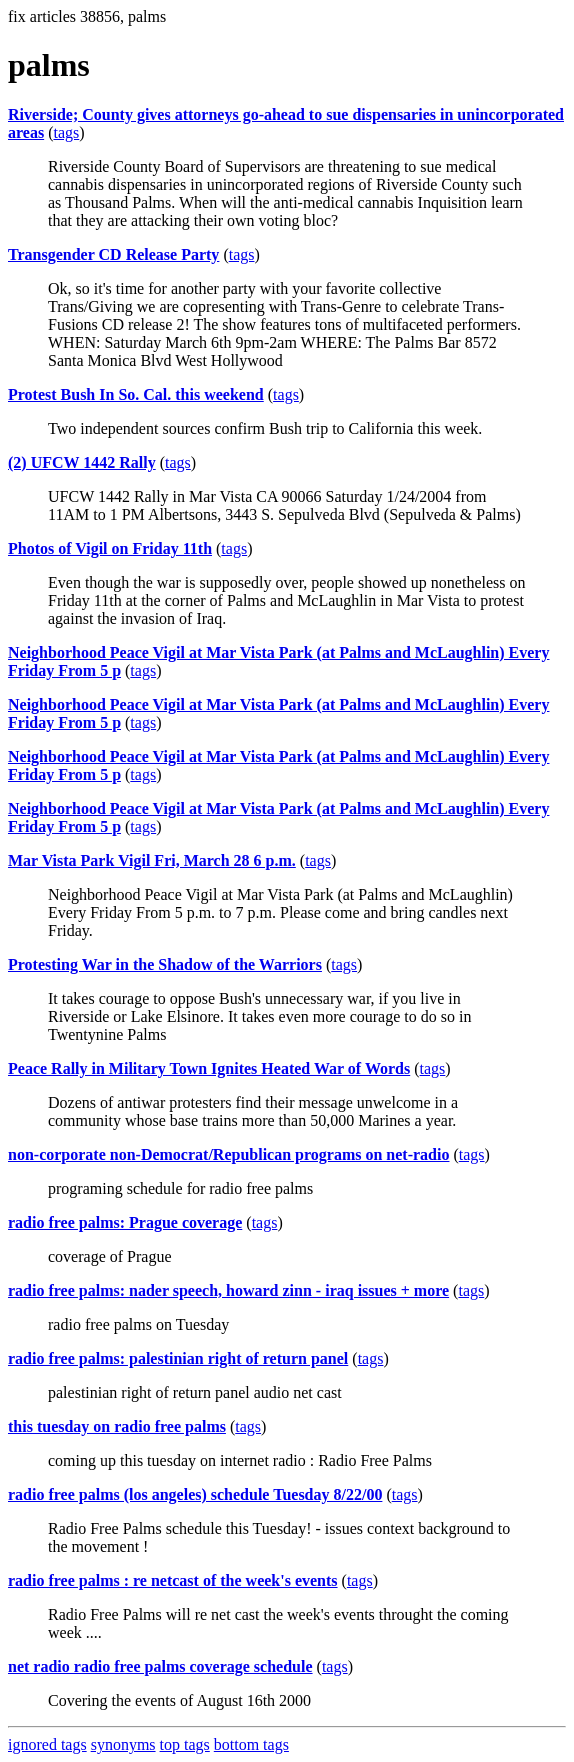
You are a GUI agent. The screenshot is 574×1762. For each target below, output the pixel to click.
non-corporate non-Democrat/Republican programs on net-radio (228, 1154)
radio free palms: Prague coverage (125, 1222)
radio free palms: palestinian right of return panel (178, 1358)
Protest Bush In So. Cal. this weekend (136, 394)
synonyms (123, 1744)
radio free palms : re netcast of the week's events (173, 1580)
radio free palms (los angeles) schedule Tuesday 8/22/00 (195, 1494)
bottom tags (251, 1744)
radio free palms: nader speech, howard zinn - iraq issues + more (228, 1290)
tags (66, 132)
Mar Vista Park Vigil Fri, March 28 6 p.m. (152, 860)
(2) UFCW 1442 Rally (82, 462)
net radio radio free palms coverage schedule (160, 1666)
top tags (185, 1744)
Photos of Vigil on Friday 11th (110, 548)
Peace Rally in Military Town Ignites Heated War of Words (209, 1068)
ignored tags (47, 1744)
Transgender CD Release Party (113, 254)
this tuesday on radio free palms (117, 1426)
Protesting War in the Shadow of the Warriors (165, 964)
